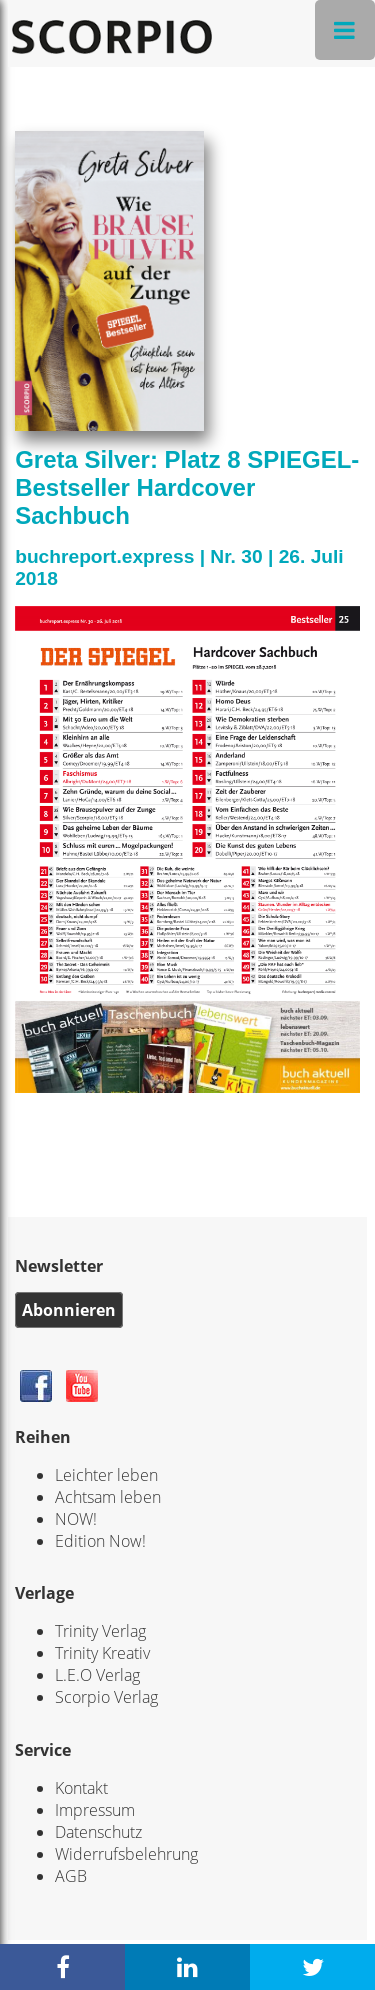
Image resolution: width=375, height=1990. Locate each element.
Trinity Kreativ (102, 1653)
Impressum (95, 1810)
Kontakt (81, 1788)
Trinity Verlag (100, 1631)
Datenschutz (98, 1832)
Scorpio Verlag (106, 1697)
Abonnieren (69, 1310)
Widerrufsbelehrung (126, 1854)
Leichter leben (106, 1475)
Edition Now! (100, 1541)
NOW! (76, 1519)
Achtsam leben (108, 1497)
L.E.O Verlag (97, 1675)
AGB (71, 1876)
